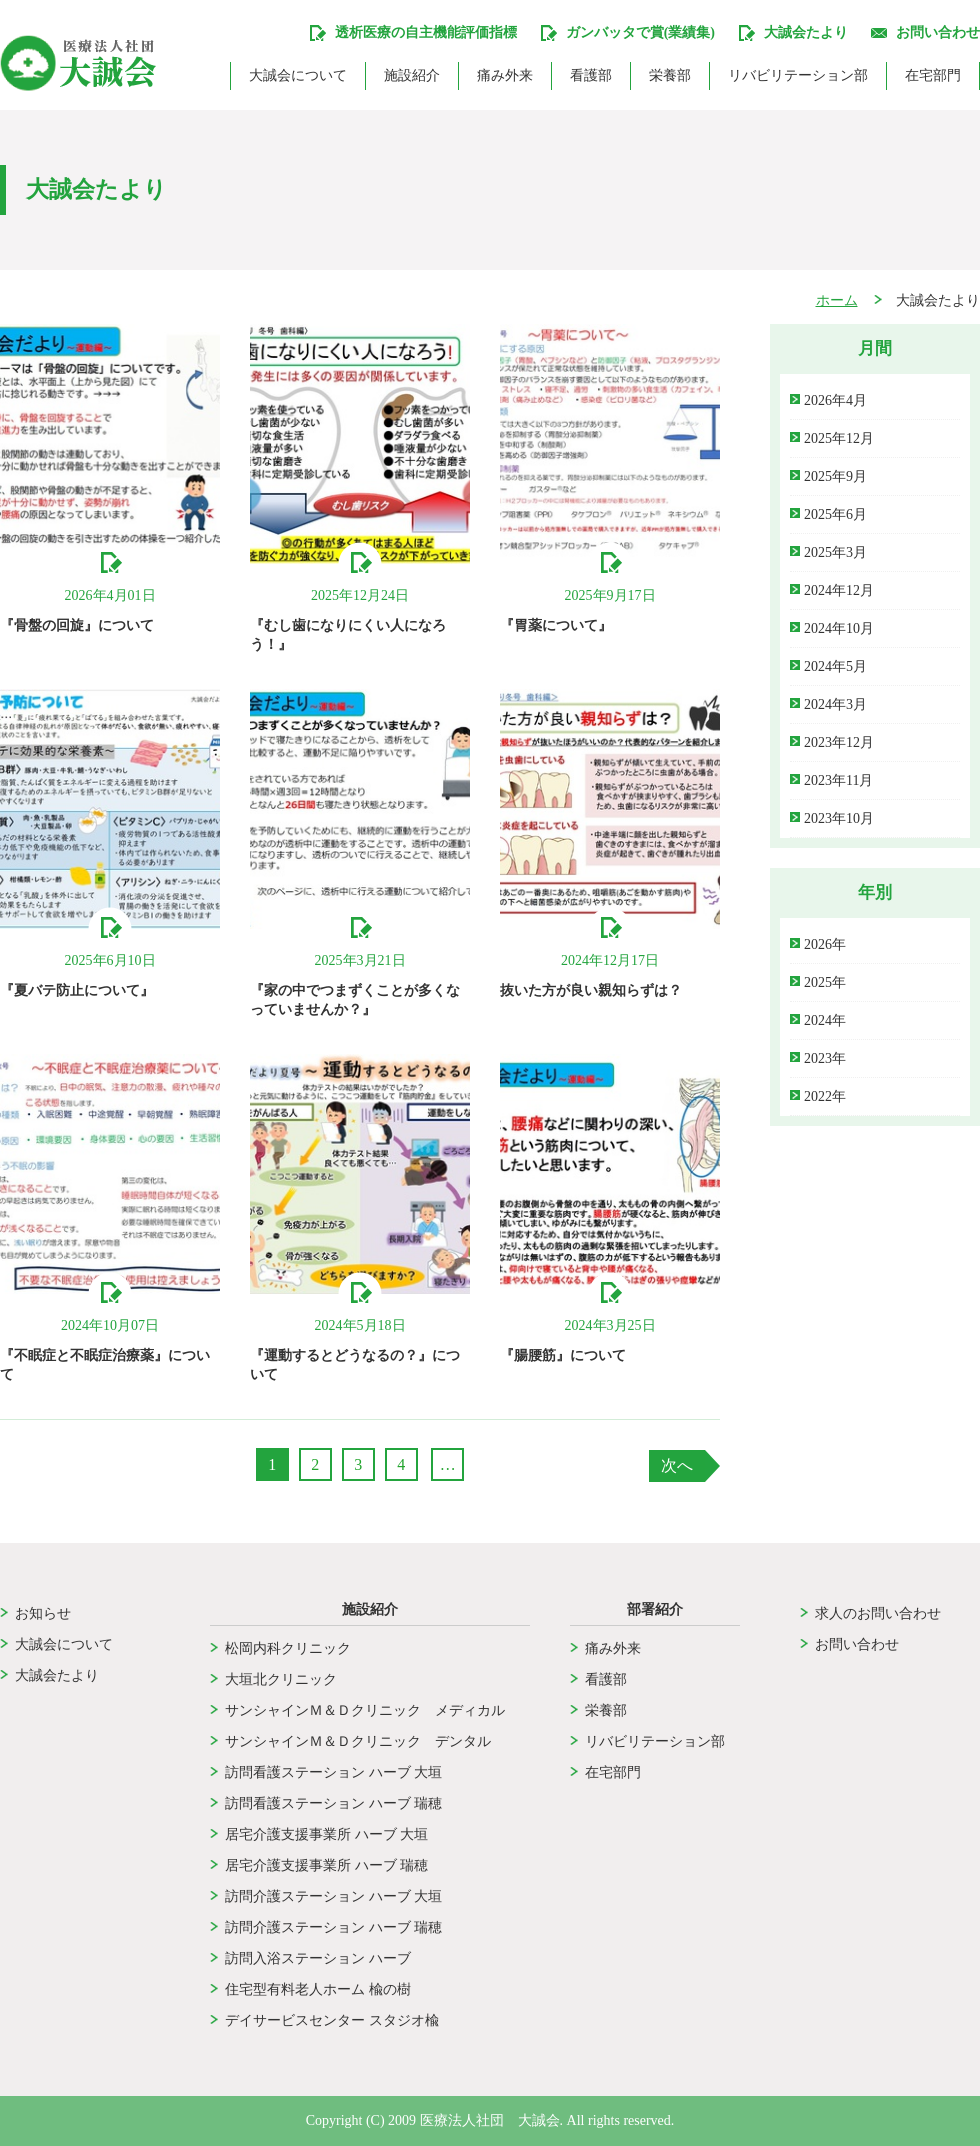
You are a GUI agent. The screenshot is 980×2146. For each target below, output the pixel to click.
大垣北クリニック (281, 1679)
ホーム (837, 301)
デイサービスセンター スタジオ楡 (332, 2020)
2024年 (825, 1020)
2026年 (825, 944)
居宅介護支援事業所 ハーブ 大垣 (326, 1834)
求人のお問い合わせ (878, 1613)
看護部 (591, 75)
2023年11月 (838, 780)
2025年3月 (835, 552)
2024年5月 (835, 666)
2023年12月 (839, 742)
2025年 (825, 982)
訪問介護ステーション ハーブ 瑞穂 (333, 1927)
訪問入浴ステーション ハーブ (318, 1958)
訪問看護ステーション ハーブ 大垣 (333, 1772)
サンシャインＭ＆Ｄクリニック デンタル (365, 1741)
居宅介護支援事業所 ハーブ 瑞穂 (326, 1865)
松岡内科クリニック (288, 1648)
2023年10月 (839, 818)
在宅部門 (933, 75)
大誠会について (298, 75)
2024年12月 (839, 590)
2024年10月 (839, 628)
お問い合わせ (938, 32)
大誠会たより (57, 1675)
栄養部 (670, 75)
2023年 (825, 1058)
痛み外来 (505, 75)
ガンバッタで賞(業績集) (640, 32)
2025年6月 (835, 514)
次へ (677, 1465)
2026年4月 (835, 400)
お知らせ (43, 1613)
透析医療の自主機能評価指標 (426, 32)
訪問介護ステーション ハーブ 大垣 (333, 1896)
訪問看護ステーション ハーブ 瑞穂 (333, 1803)
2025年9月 (835, 476)
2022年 (825, 1096)
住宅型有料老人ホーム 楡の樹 (318, 1989)
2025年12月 (839, 438)
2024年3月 (835, 704)
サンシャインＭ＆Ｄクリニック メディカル (365, 1710)
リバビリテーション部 (798, 75)
